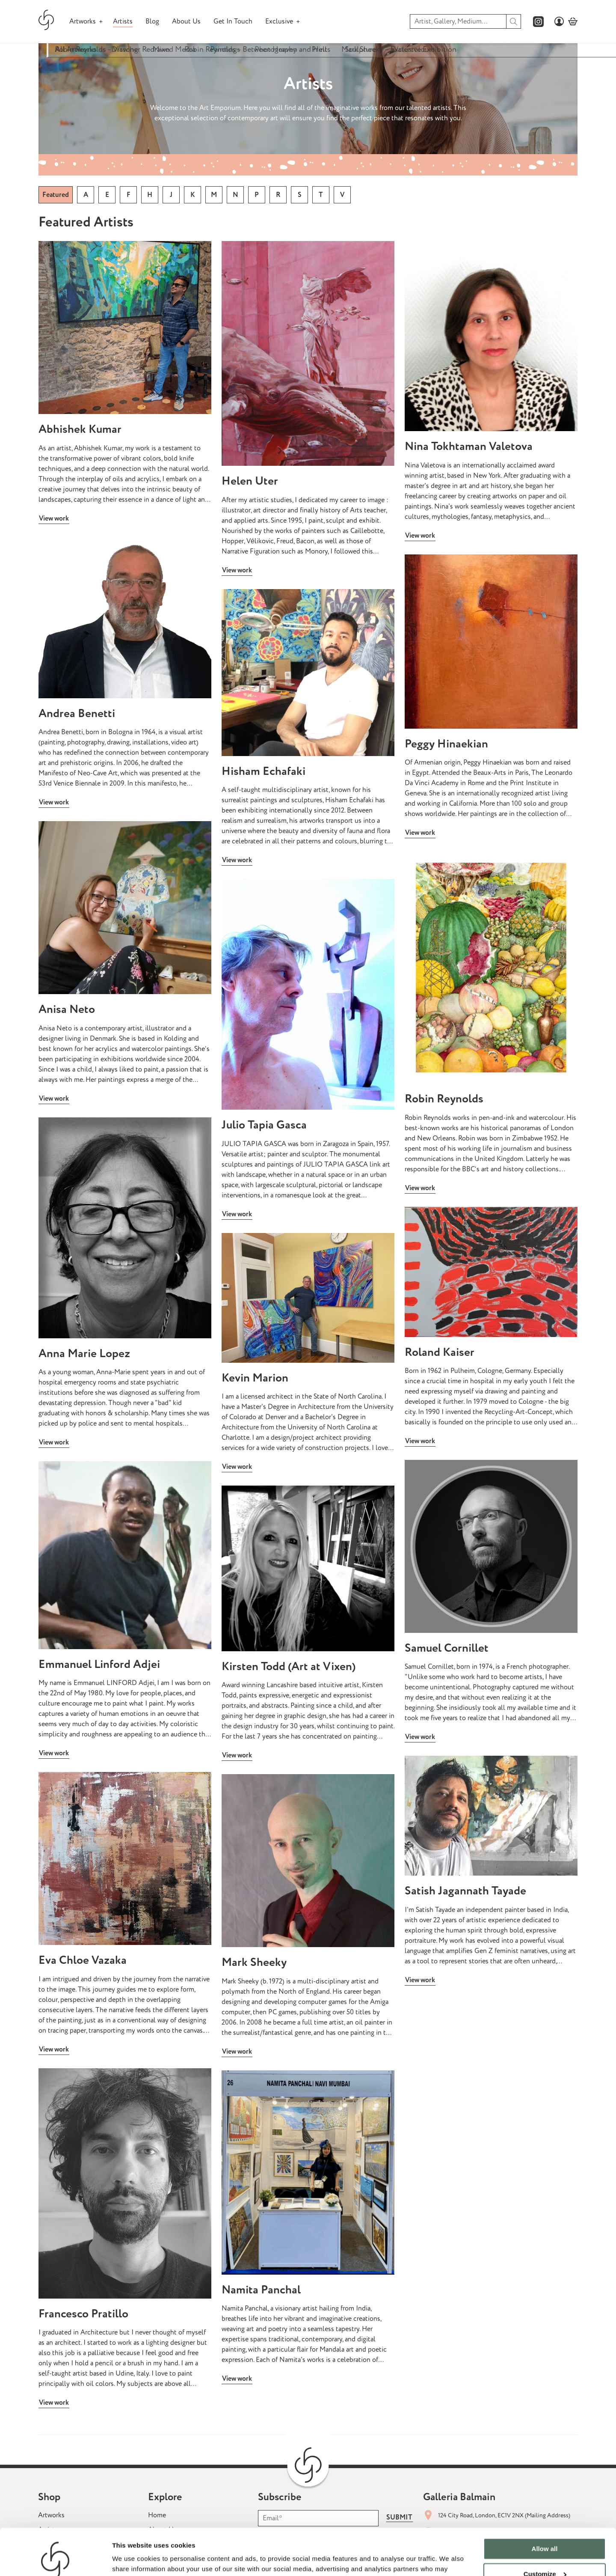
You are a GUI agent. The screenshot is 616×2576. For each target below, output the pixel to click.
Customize (545, 2530)
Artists (123, 21)
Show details (132, 2559)
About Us (186, 21)
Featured (55, 195)
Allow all (545, 2505)
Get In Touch (232, 21)
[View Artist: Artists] (124, 327)
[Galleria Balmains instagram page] (538, 21)
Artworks (82, 21)
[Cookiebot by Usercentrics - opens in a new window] (55, 2559)
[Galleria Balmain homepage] (46, 21)
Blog (152, 21)
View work (54, 518)
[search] (513, 21)
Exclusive (279, 21)
